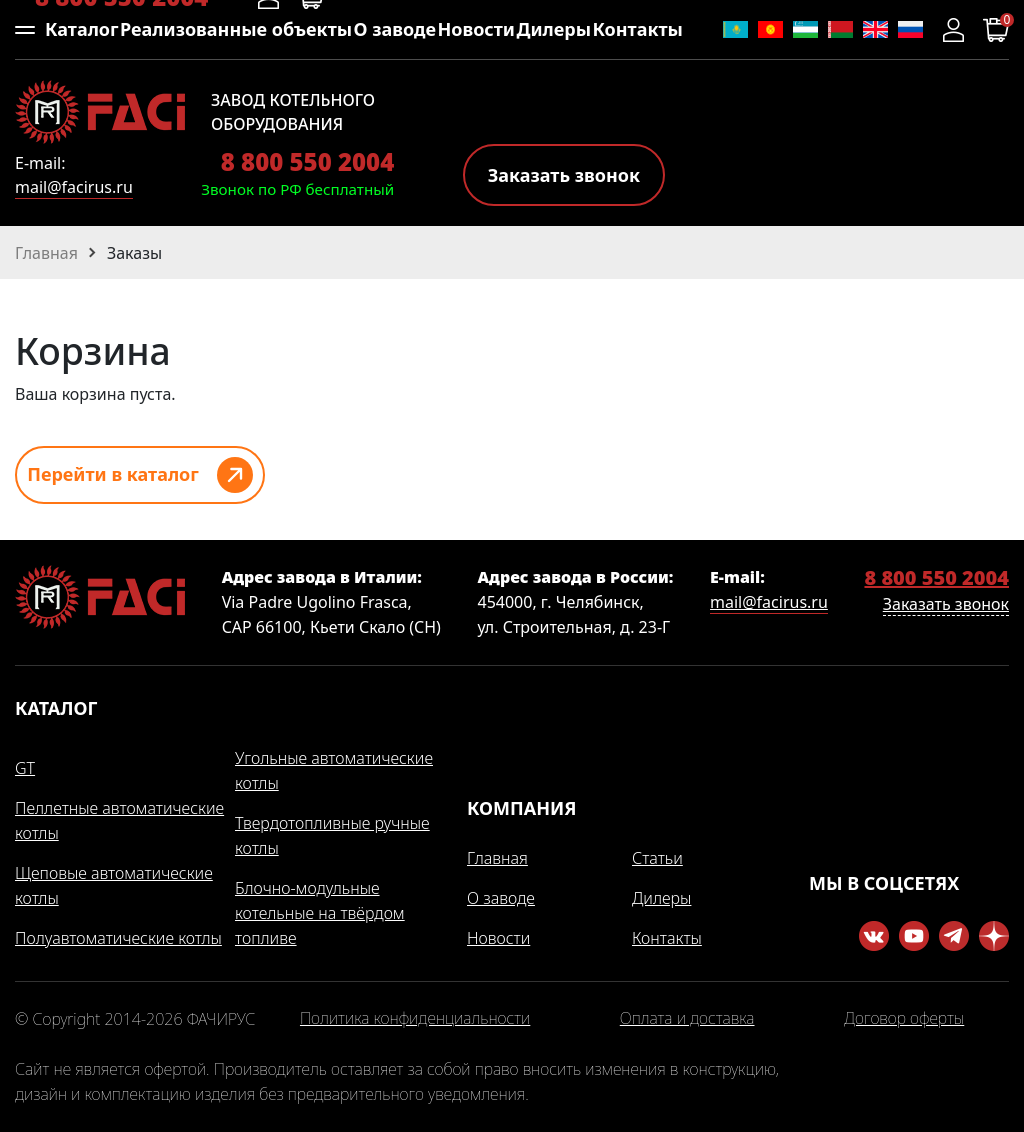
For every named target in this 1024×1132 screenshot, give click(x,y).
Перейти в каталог (113, 474)
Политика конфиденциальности (415, 1019)
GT (25, 768)
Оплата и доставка (687, 1019)
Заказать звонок (564, 175)
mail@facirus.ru (74, 187)
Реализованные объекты (236, 29)
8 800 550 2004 (307, 161)
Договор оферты (904, 1019)
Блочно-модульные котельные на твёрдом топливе (320, 913)
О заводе (395, 29)
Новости (476, 29)
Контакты (638, 29)
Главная (497, 858)
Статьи (657, 858)
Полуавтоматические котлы (118, 938)
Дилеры (553, 29)
